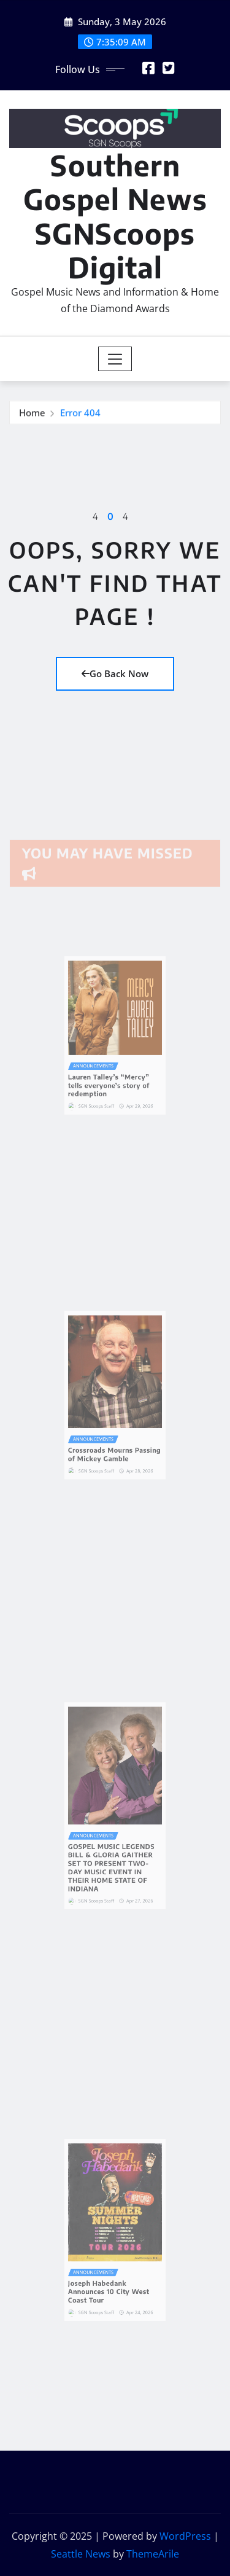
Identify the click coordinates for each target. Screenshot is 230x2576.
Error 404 (80, 415)
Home (32, 415)
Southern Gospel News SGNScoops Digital (115, 216)
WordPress (185, 2536)
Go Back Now (115, 673)
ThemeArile (152, 2554)
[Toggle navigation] (115, 359)
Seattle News (80, 2554)
